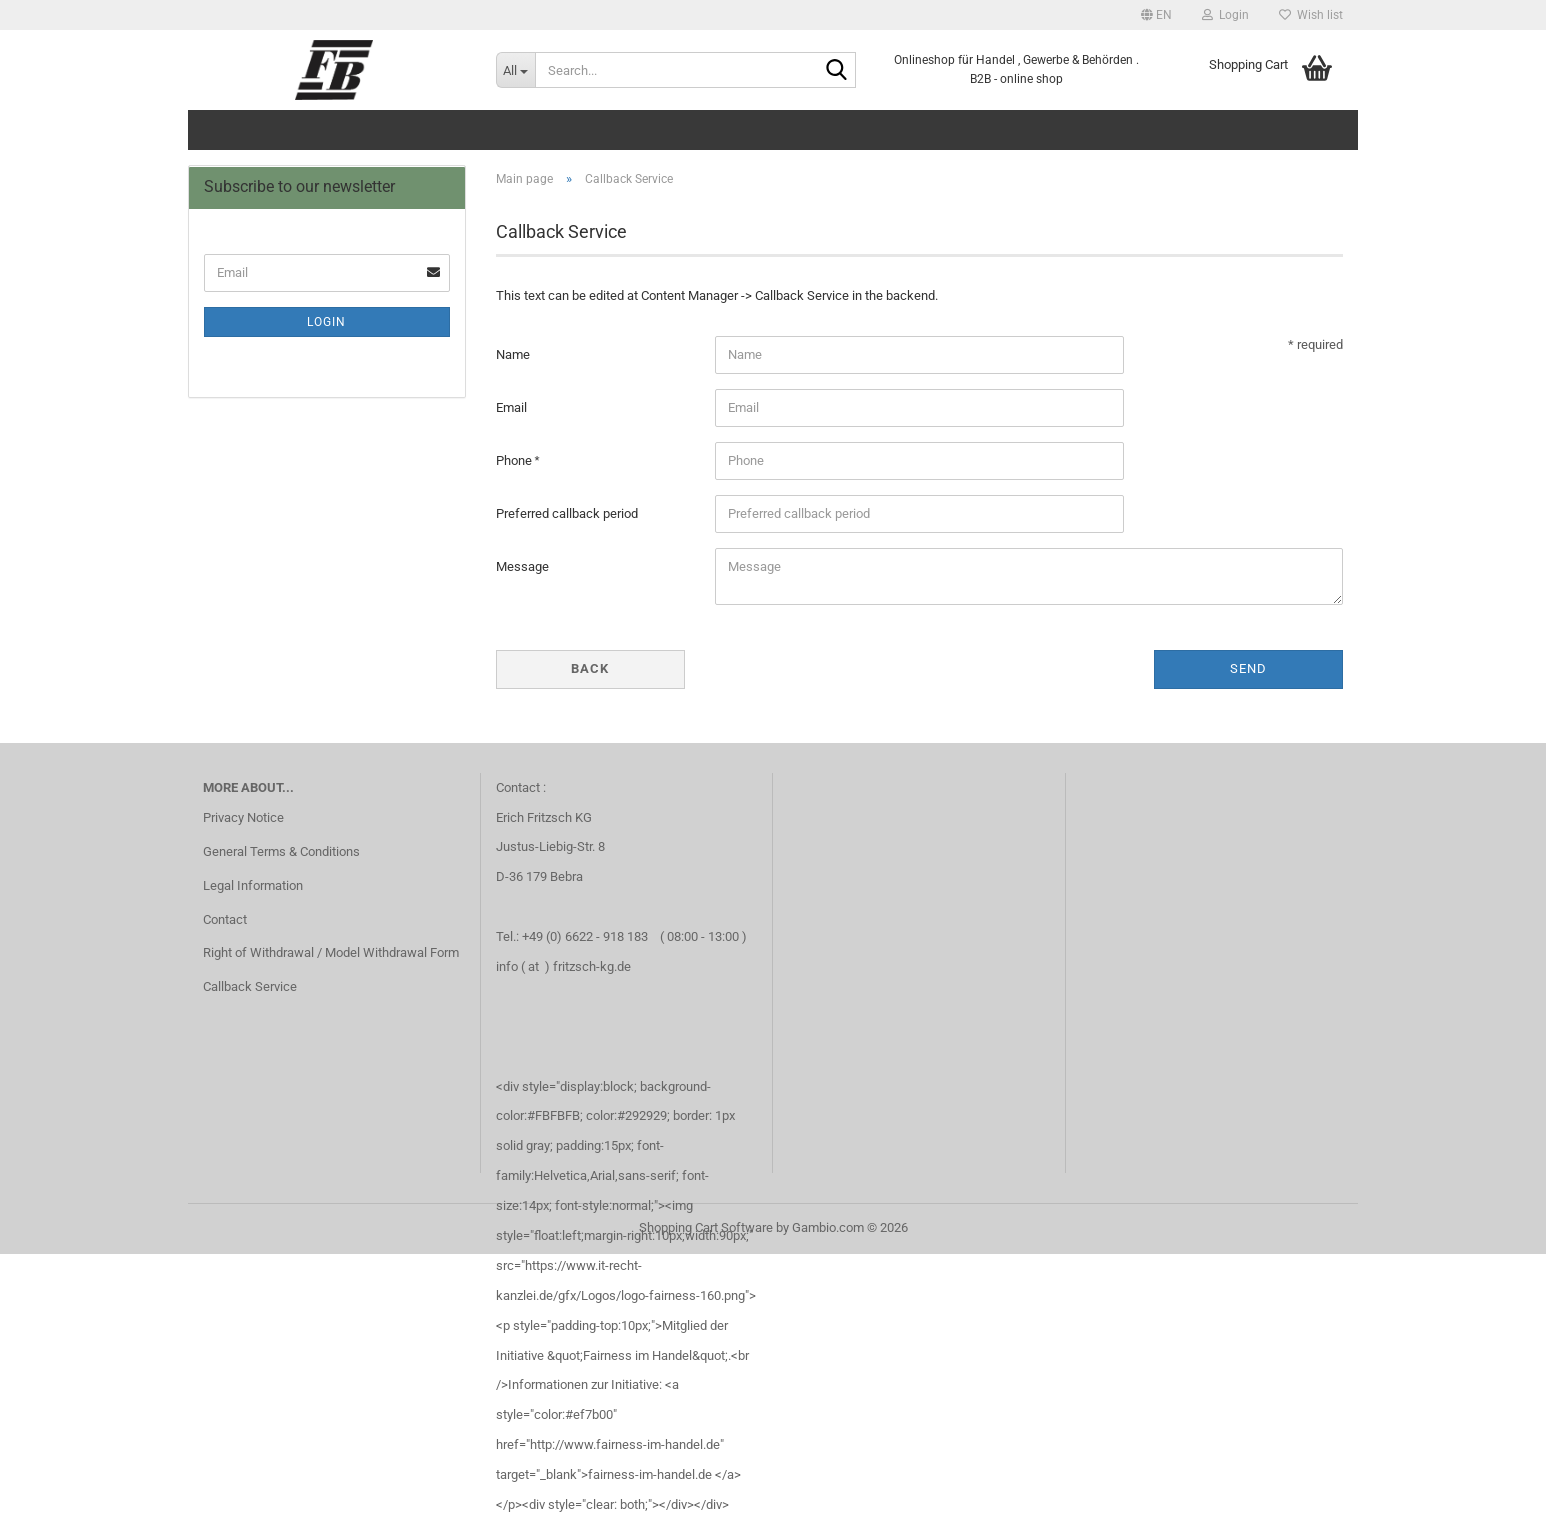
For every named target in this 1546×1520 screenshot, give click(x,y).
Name (513, 354)
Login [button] (1225, 15)
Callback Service (250, 986)
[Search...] (515, 70)
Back (590, 668)
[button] (1156, 15)
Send (1248, 668)
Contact (225, 919)
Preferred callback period (567, 513)
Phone (515, 460)
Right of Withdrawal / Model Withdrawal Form (331, 952)
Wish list (1311, 15)
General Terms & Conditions (281, 851)
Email (511, 407)
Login (326, 322)
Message (522, 566)
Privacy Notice (243, 817)
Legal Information (253, 885)
